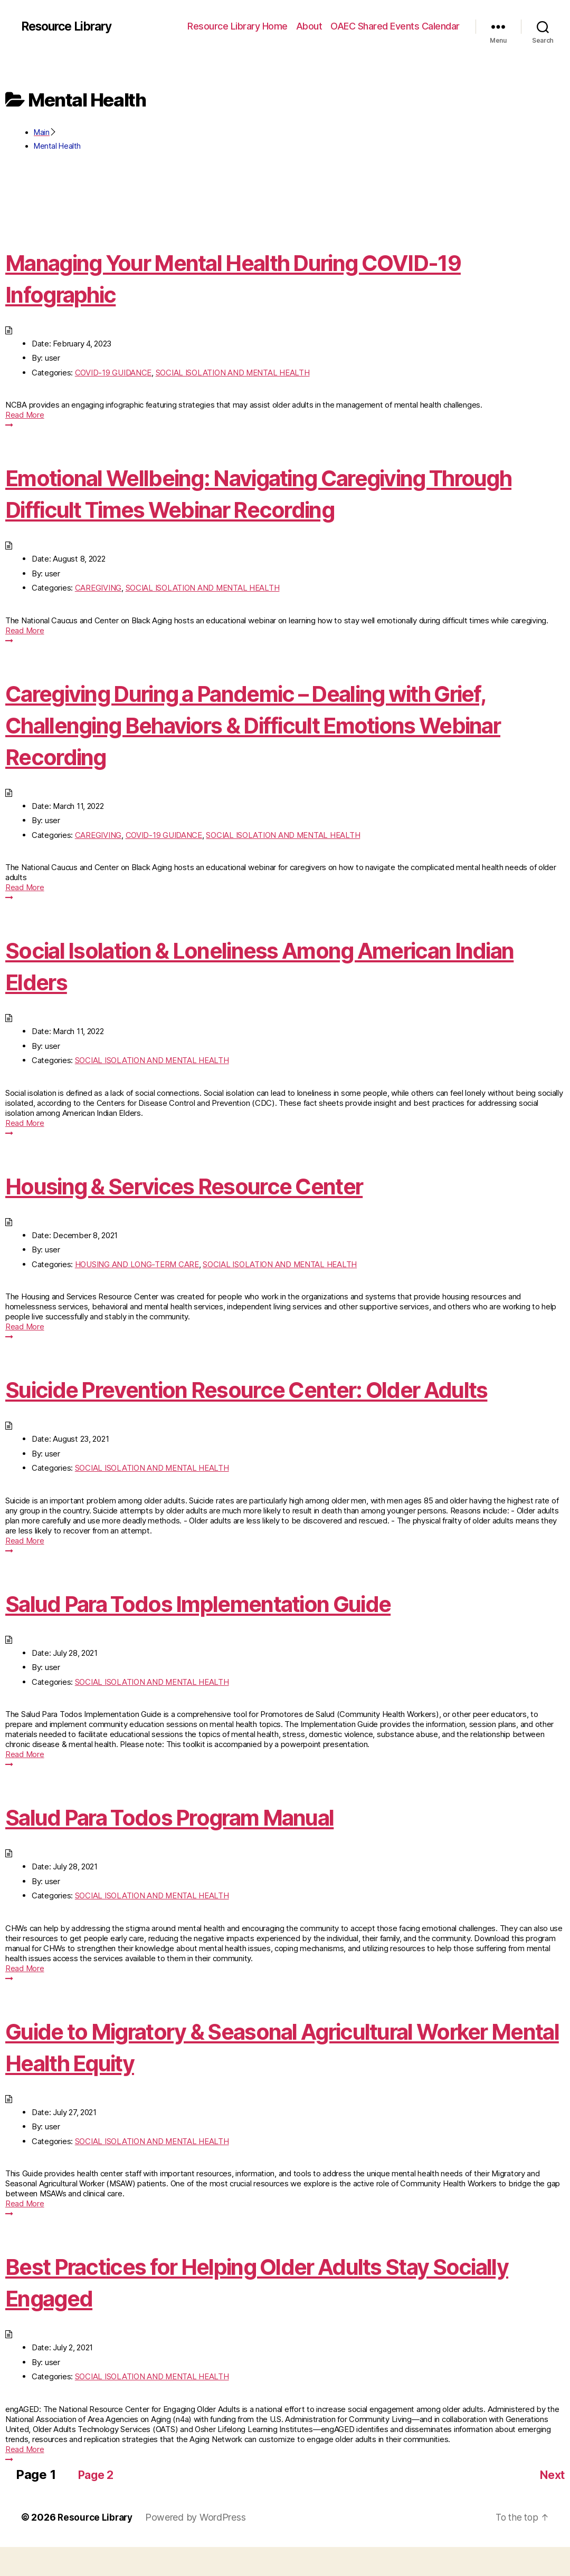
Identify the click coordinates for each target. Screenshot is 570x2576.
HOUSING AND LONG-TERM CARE (137, 1264)
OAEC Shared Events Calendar (395, 26)
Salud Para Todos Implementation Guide (233, 1634)
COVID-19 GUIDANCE (113, 373)
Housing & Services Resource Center (215, 1185)
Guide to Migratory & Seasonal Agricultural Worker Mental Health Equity (247, 2078)
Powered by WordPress (199, 2546)
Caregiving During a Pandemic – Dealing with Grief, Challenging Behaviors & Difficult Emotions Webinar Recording (280, 724)
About (309, 26)
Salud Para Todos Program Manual (200, 1848)
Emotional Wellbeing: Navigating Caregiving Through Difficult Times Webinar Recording (253, 492)
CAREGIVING (98, 588)
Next (550, 2503)
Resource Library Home (237, 26)
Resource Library (70, 26)
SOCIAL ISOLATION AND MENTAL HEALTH (233, 373)
